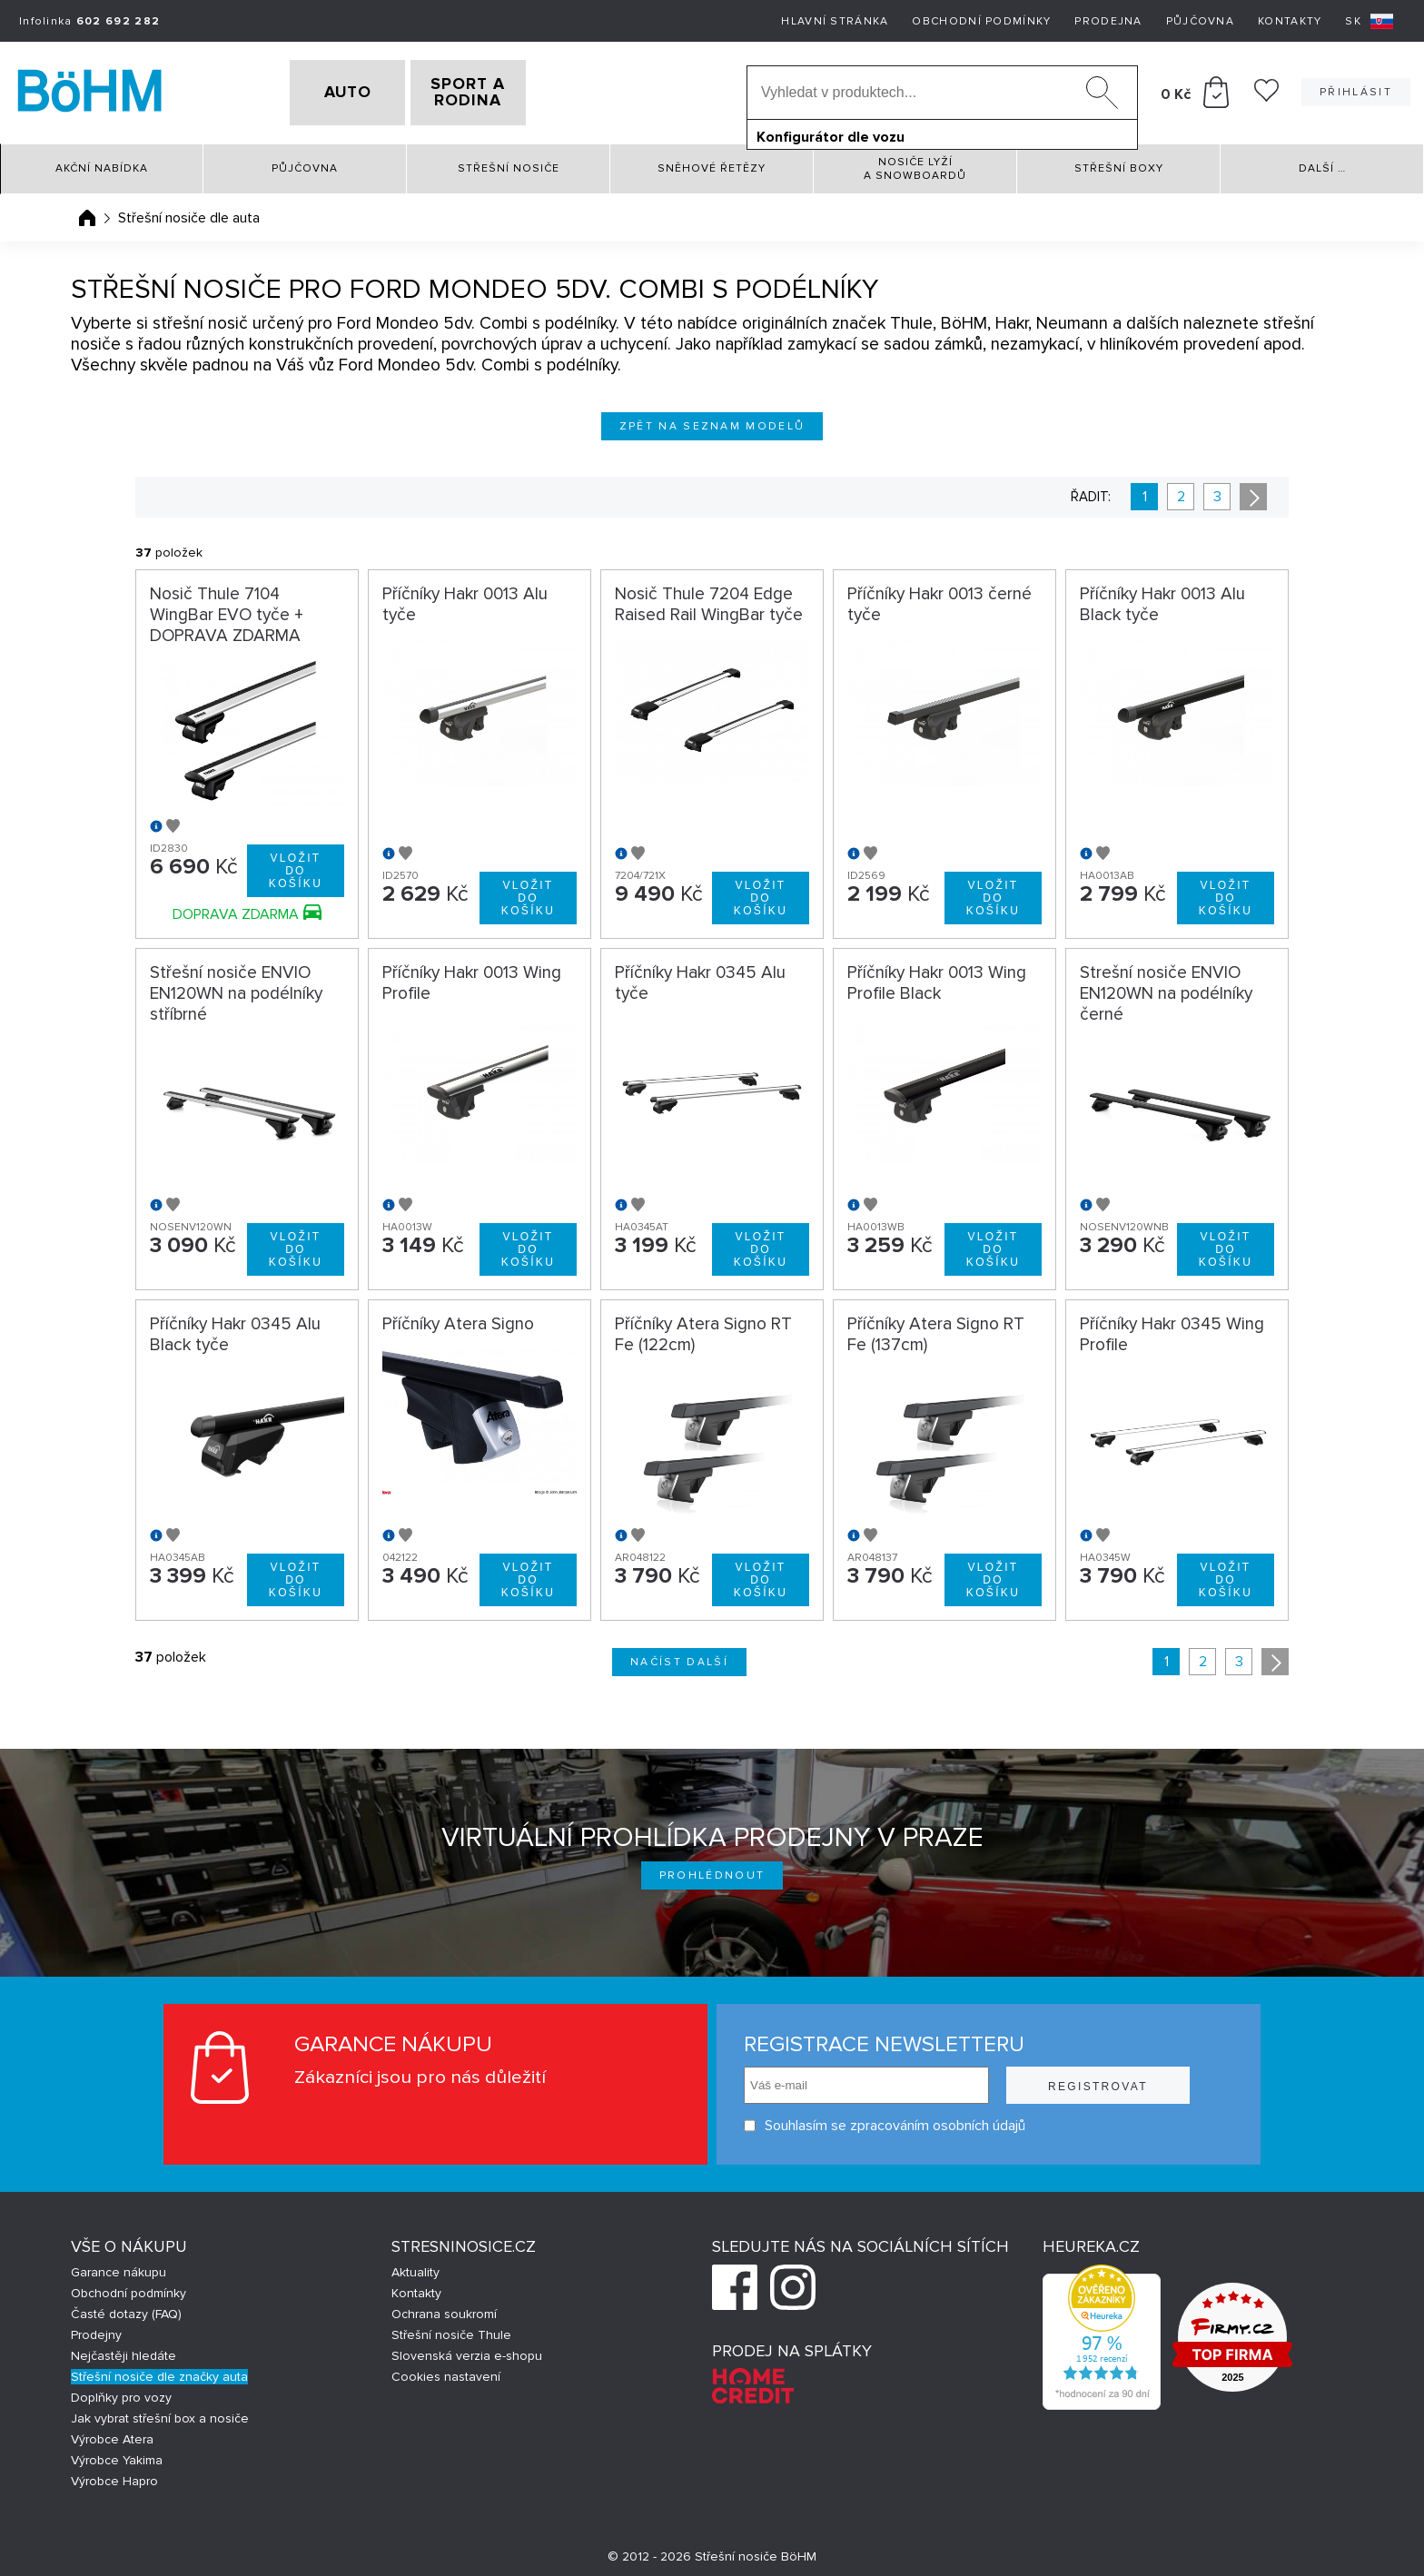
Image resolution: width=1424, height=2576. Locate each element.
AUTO (318, 90)
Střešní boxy (1118, 163)
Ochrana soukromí (444, 2307)
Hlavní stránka (834, 21)
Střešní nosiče (508, 163)
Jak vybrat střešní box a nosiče (160, 2412)
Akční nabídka (101, 163)
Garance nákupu (118, 2266)
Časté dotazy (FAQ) (126, 2307)
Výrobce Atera (112, 2433)
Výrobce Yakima (117, 2454)
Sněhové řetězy (712, 163)
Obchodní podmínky (981, 21)
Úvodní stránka (87, 211)
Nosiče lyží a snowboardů (915, 162)
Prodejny (96, 2328)
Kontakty (1289, 21)
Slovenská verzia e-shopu (466, 2349)
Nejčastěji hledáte (123, 2349)
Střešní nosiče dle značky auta (159, 2370)
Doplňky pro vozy (121, 2391)
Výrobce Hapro (114, 2474)
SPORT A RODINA (497, 90)
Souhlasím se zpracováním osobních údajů (884, 2119)
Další (1322, 163)
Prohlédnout (712, 1869)
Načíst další (679, 1656)
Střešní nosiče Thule (451, 2328)
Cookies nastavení (445, 2370)
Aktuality (415, 2266)
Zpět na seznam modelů (712, 420)
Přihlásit (1356, 89)
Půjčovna (1200, 21)
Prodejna (1108, 21)
